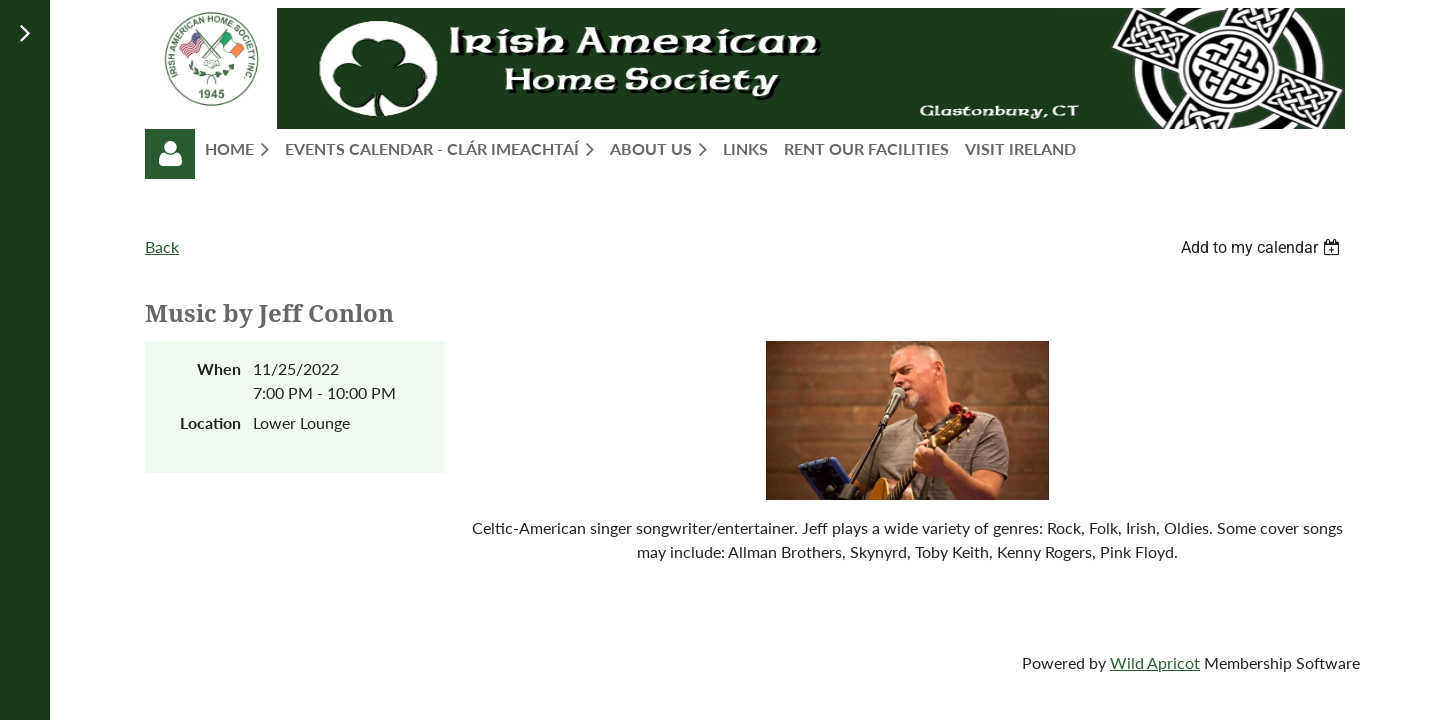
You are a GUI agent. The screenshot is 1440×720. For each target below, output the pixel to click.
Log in (170, 154)
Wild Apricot (1155, 662)
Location (210, 422)
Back (162, 246)
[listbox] (1263, 247)
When (219, 368)
